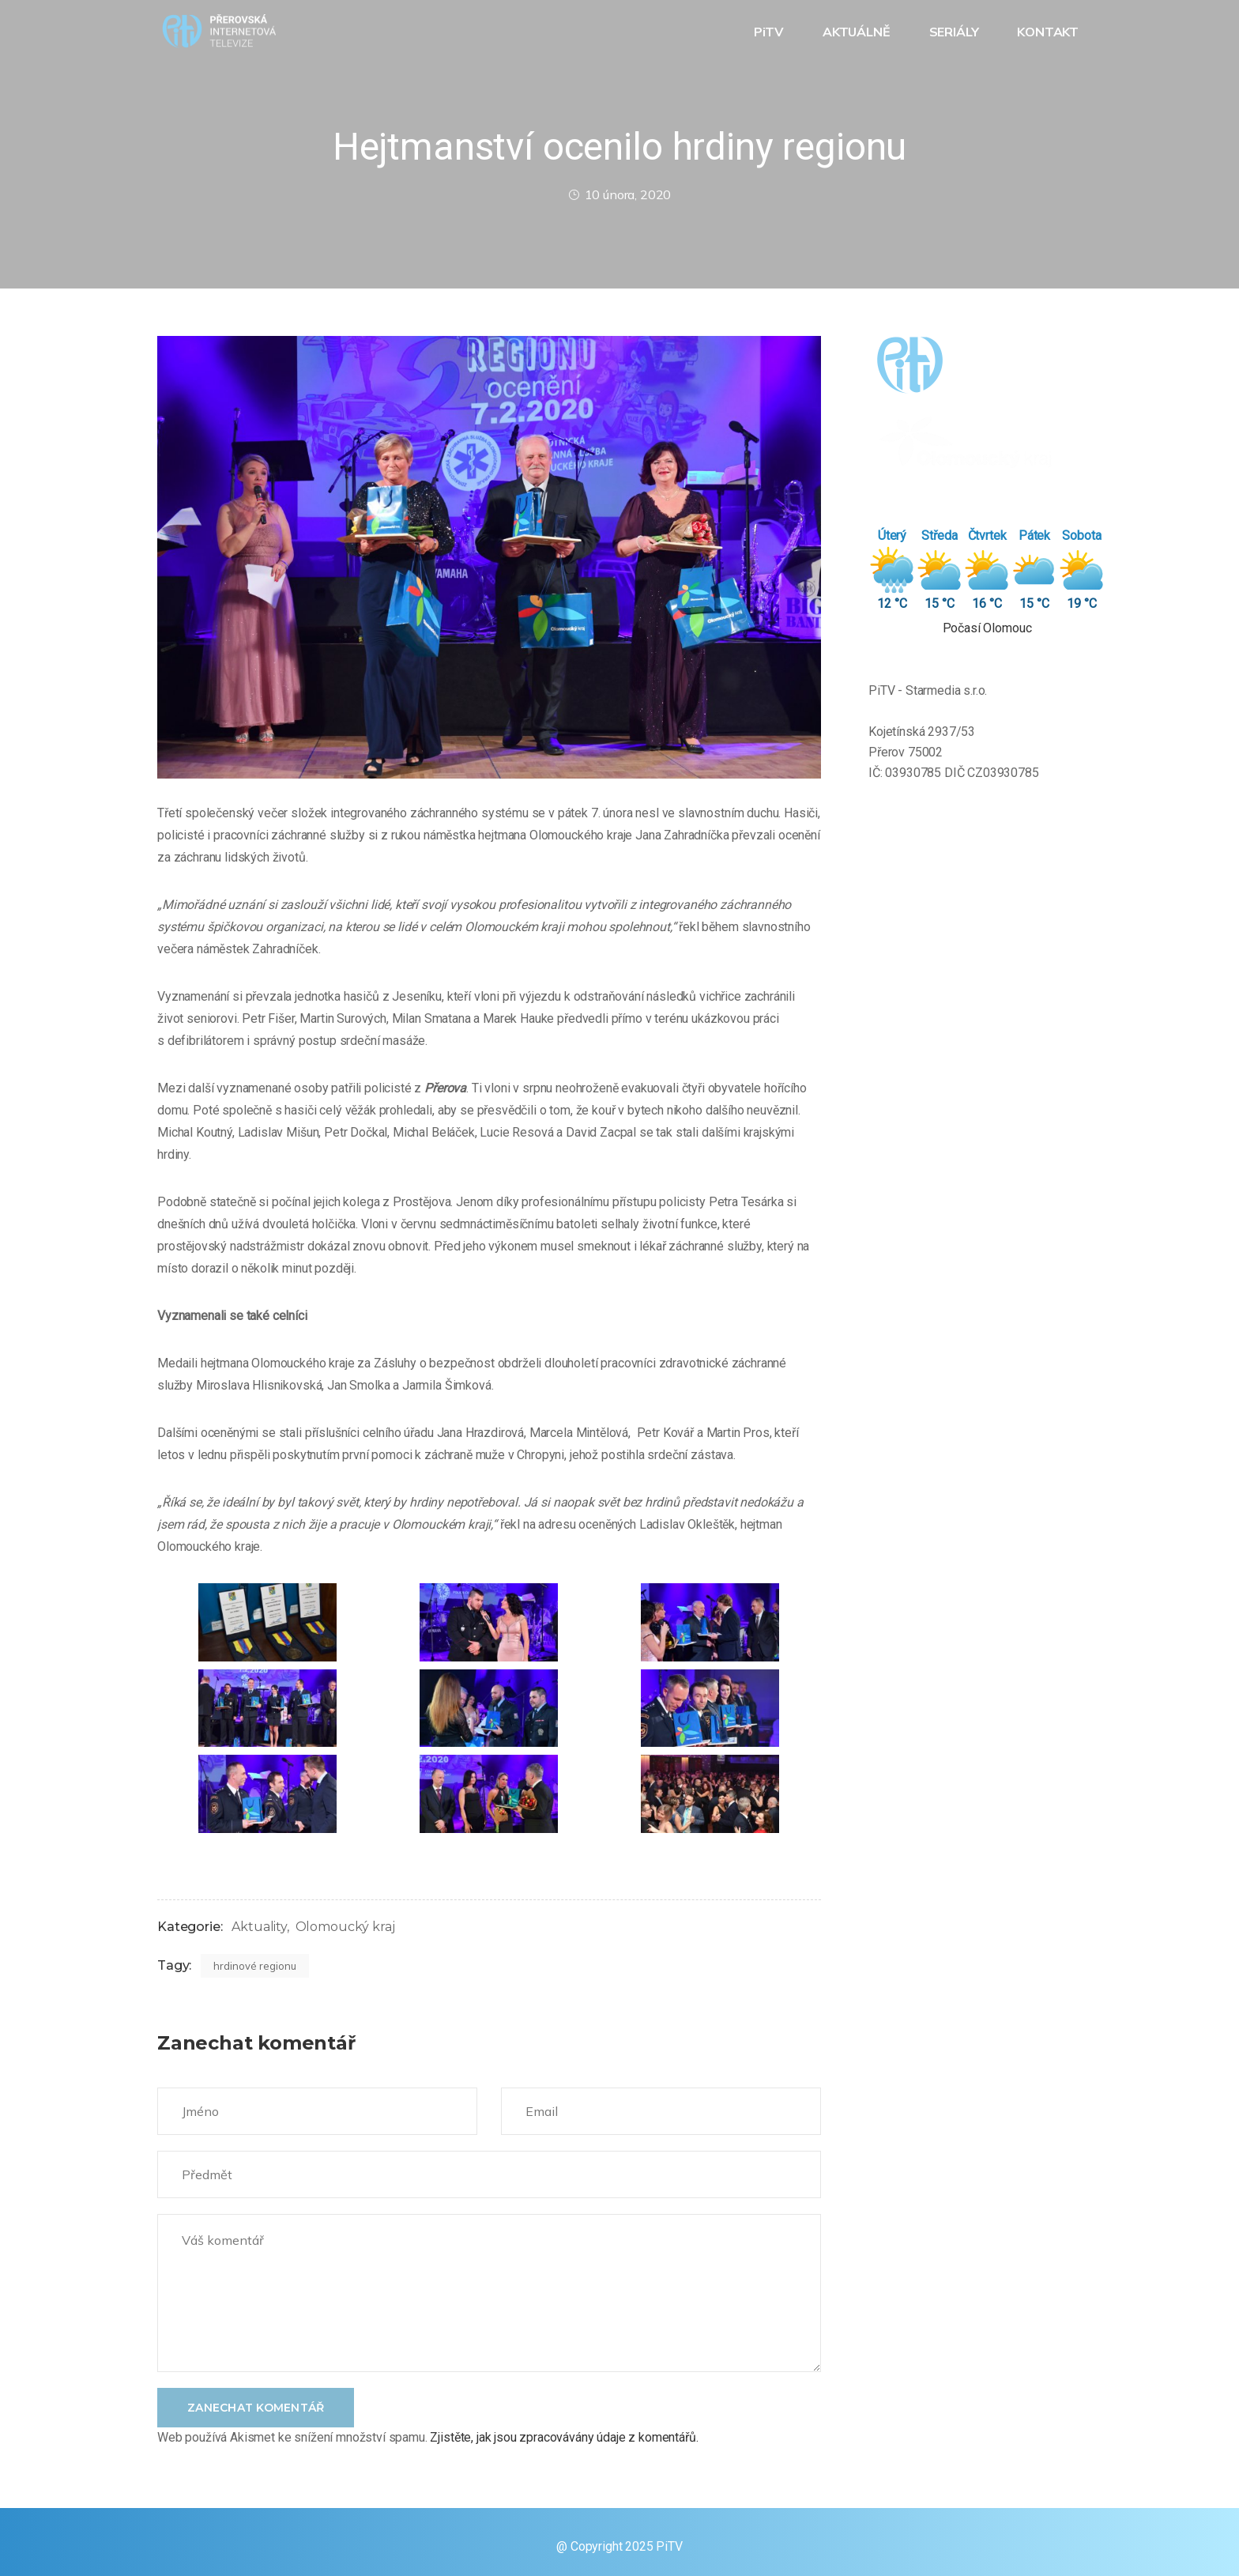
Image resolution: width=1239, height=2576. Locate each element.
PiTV (770, 32)
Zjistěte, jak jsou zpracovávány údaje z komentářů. (564, 2437)
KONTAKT (1049, 32)
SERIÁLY (955, 32)
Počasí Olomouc (987, 628)
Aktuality (259, 1926)
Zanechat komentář (255, 2408)
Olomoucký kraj (345, 1926)
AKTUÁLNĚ (858, 32)
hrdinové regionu (254, 1965)
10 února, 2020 (620, 194)
